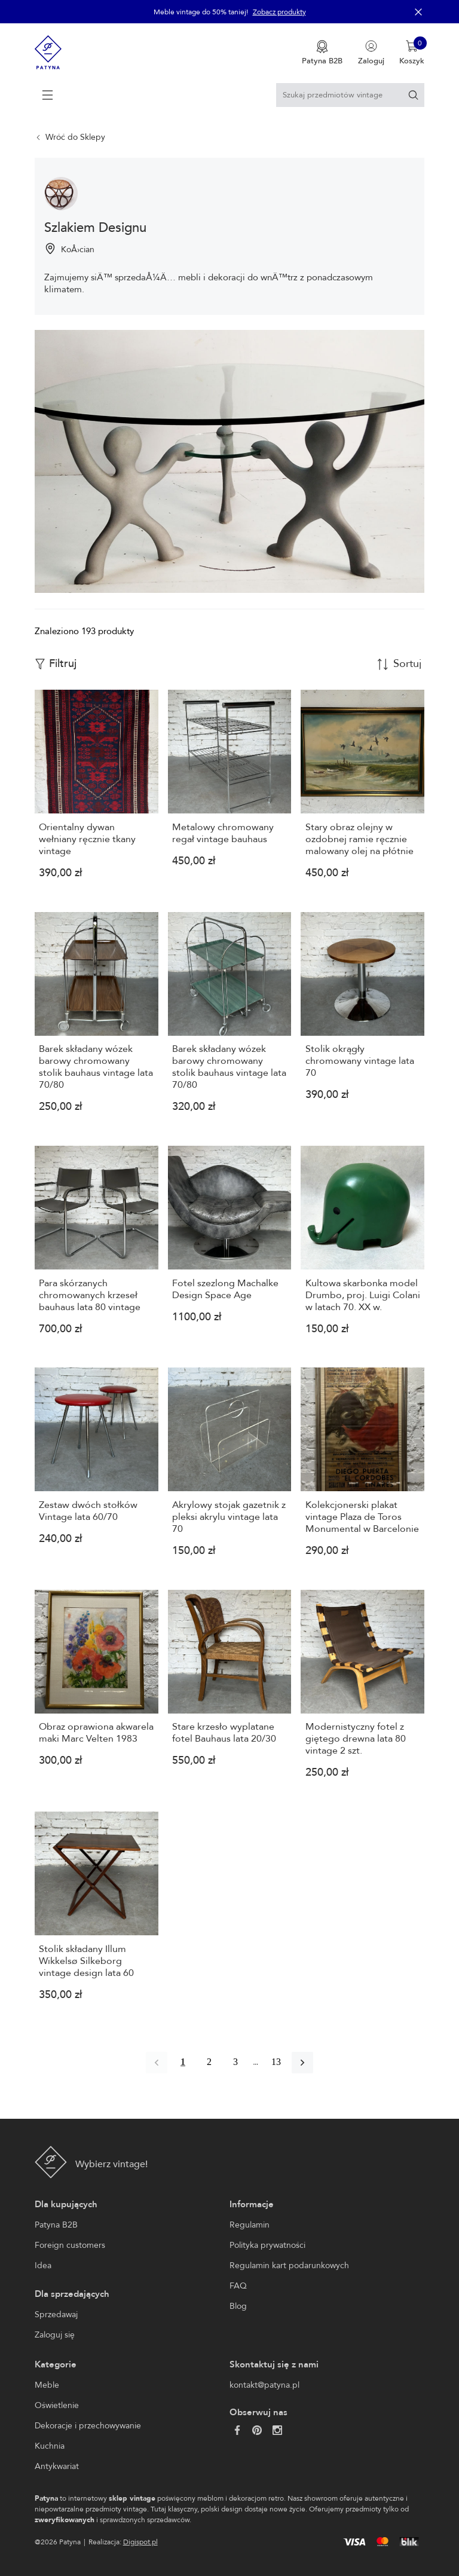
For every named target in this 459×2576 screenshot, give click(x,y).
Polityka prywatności (267, 2245)
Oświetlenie (57, 2405)
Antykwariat (57, 2466)
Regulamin (250, 2225)
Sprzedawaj (56, 2314)
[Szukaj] (413, 94)
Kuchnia (50, 2446)
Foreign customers (70, 2245)
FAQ (238, 2286)
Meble (47, 2385)
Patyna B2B (56, 2225)
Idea (43, 2265)
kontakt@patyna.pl (264, 2385)
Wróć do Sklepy (75, 137)
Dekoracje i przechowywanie (88, 2425)
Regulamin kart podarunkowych (289, 2265)
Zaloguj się (55, 2335)
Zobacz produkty (279, 12)
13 (276, 2062)
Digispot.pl (140, 2542)
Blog (238, 2306)
